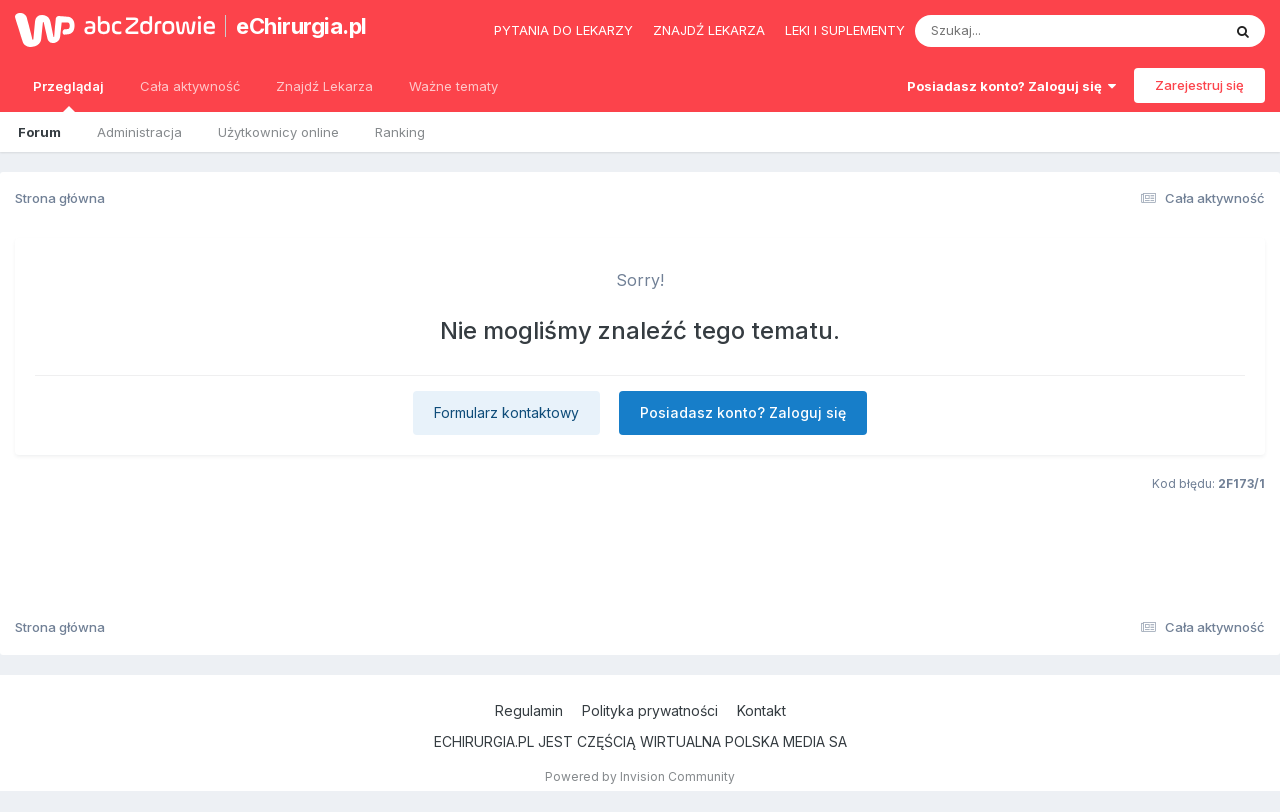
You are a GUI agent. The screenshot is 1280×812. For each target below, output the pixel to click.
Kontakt (761, 710)
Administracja (139, 132)
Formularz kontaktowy (506, 412)
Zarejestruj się (1199, 85)
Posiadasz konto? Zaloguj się (1011, 86)
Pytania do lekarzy (563, 30)
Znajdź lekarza (709, 30)
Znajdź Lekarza (324, 86)
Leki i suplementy (845, 30)
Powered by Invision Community (640, 776)
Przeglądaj (68, 95)
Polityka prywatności (650, 710)
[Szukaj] (1019, 31)
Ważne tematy (453, 86)
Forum (39, 132)
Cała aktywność (190, 86)
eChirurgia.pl (301, 26)
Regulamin (529, 710)
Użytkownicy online (278, 132)
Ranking (400, 132)
